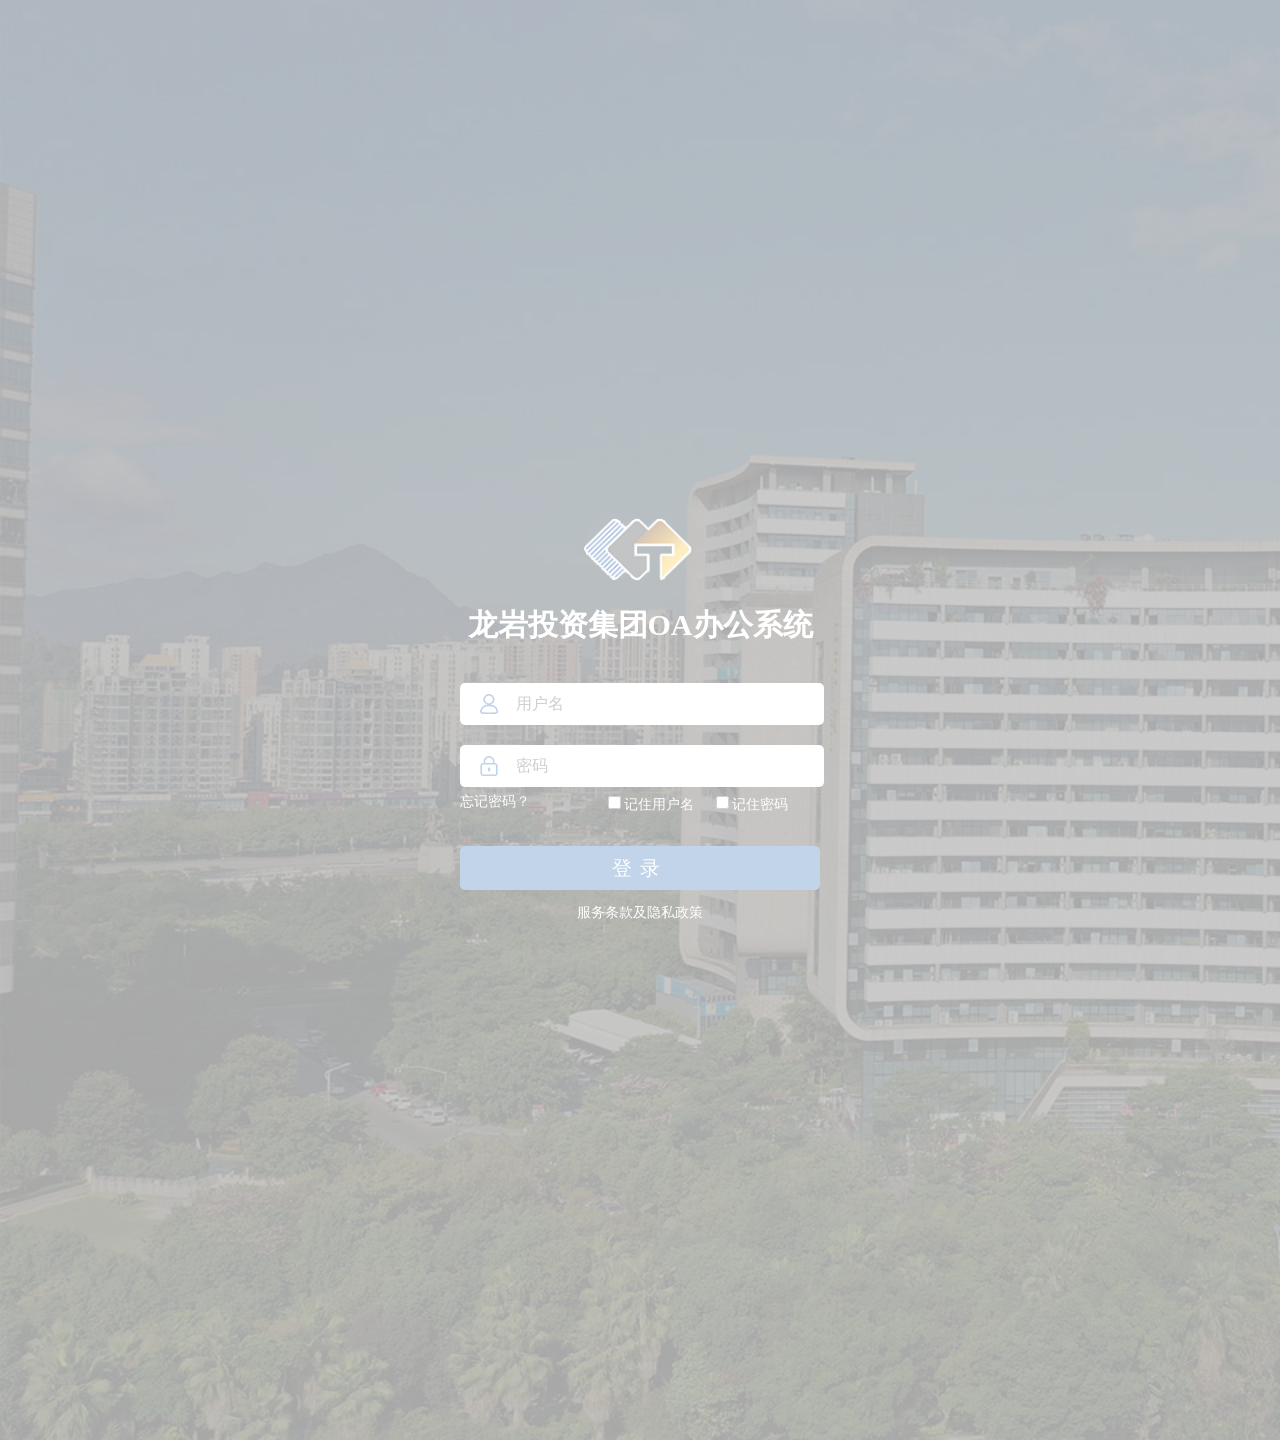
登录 (640, 868)
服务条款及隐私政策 (640, 912)
